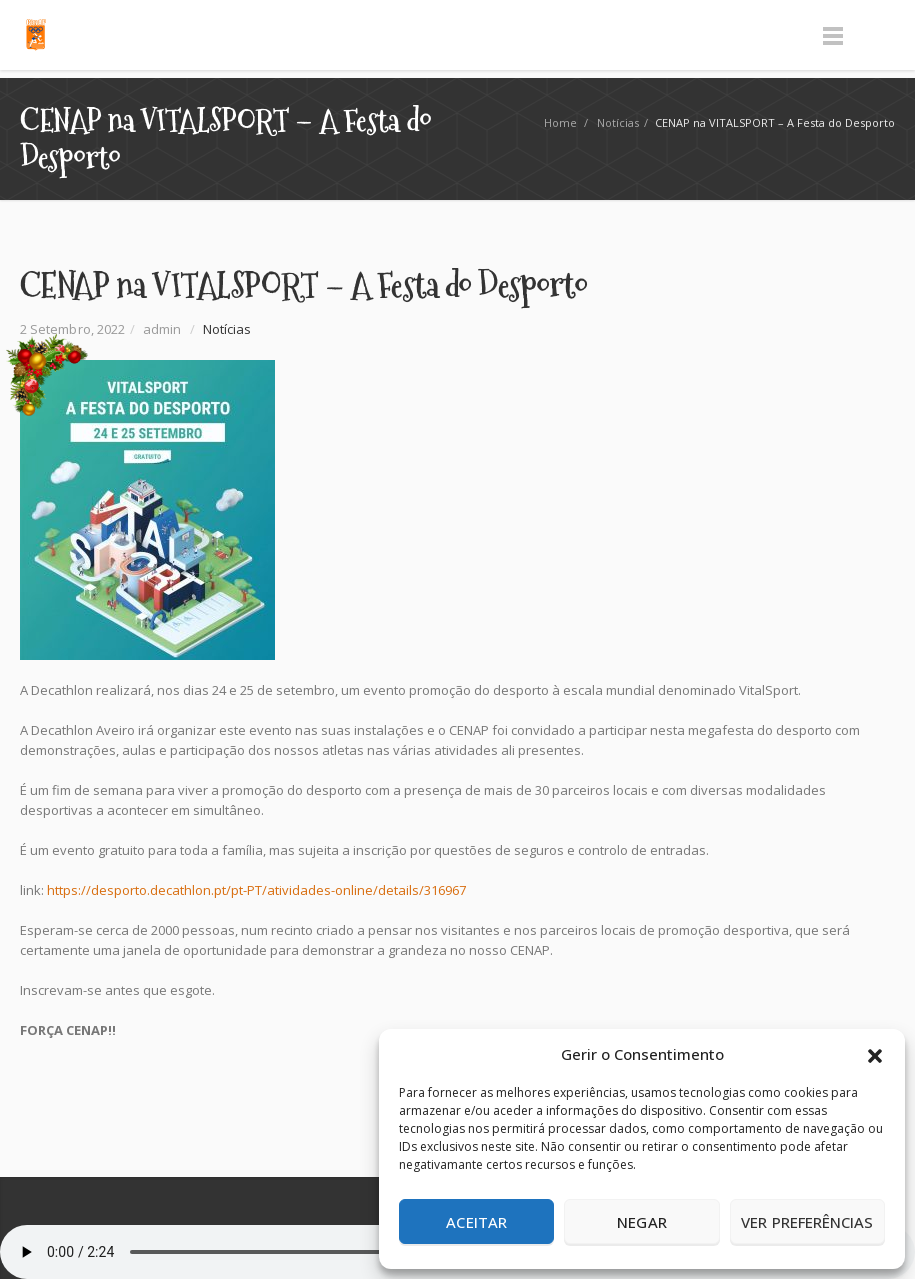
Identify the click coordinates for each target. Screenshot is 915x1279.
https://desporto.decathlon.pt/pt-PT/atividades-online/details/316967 (256, 890)
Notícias (618, 122)
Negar (641, 1222)
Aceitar (476, 1222)
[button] (875, 1054)
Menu (833, 35)
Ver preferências (807, 1222)
